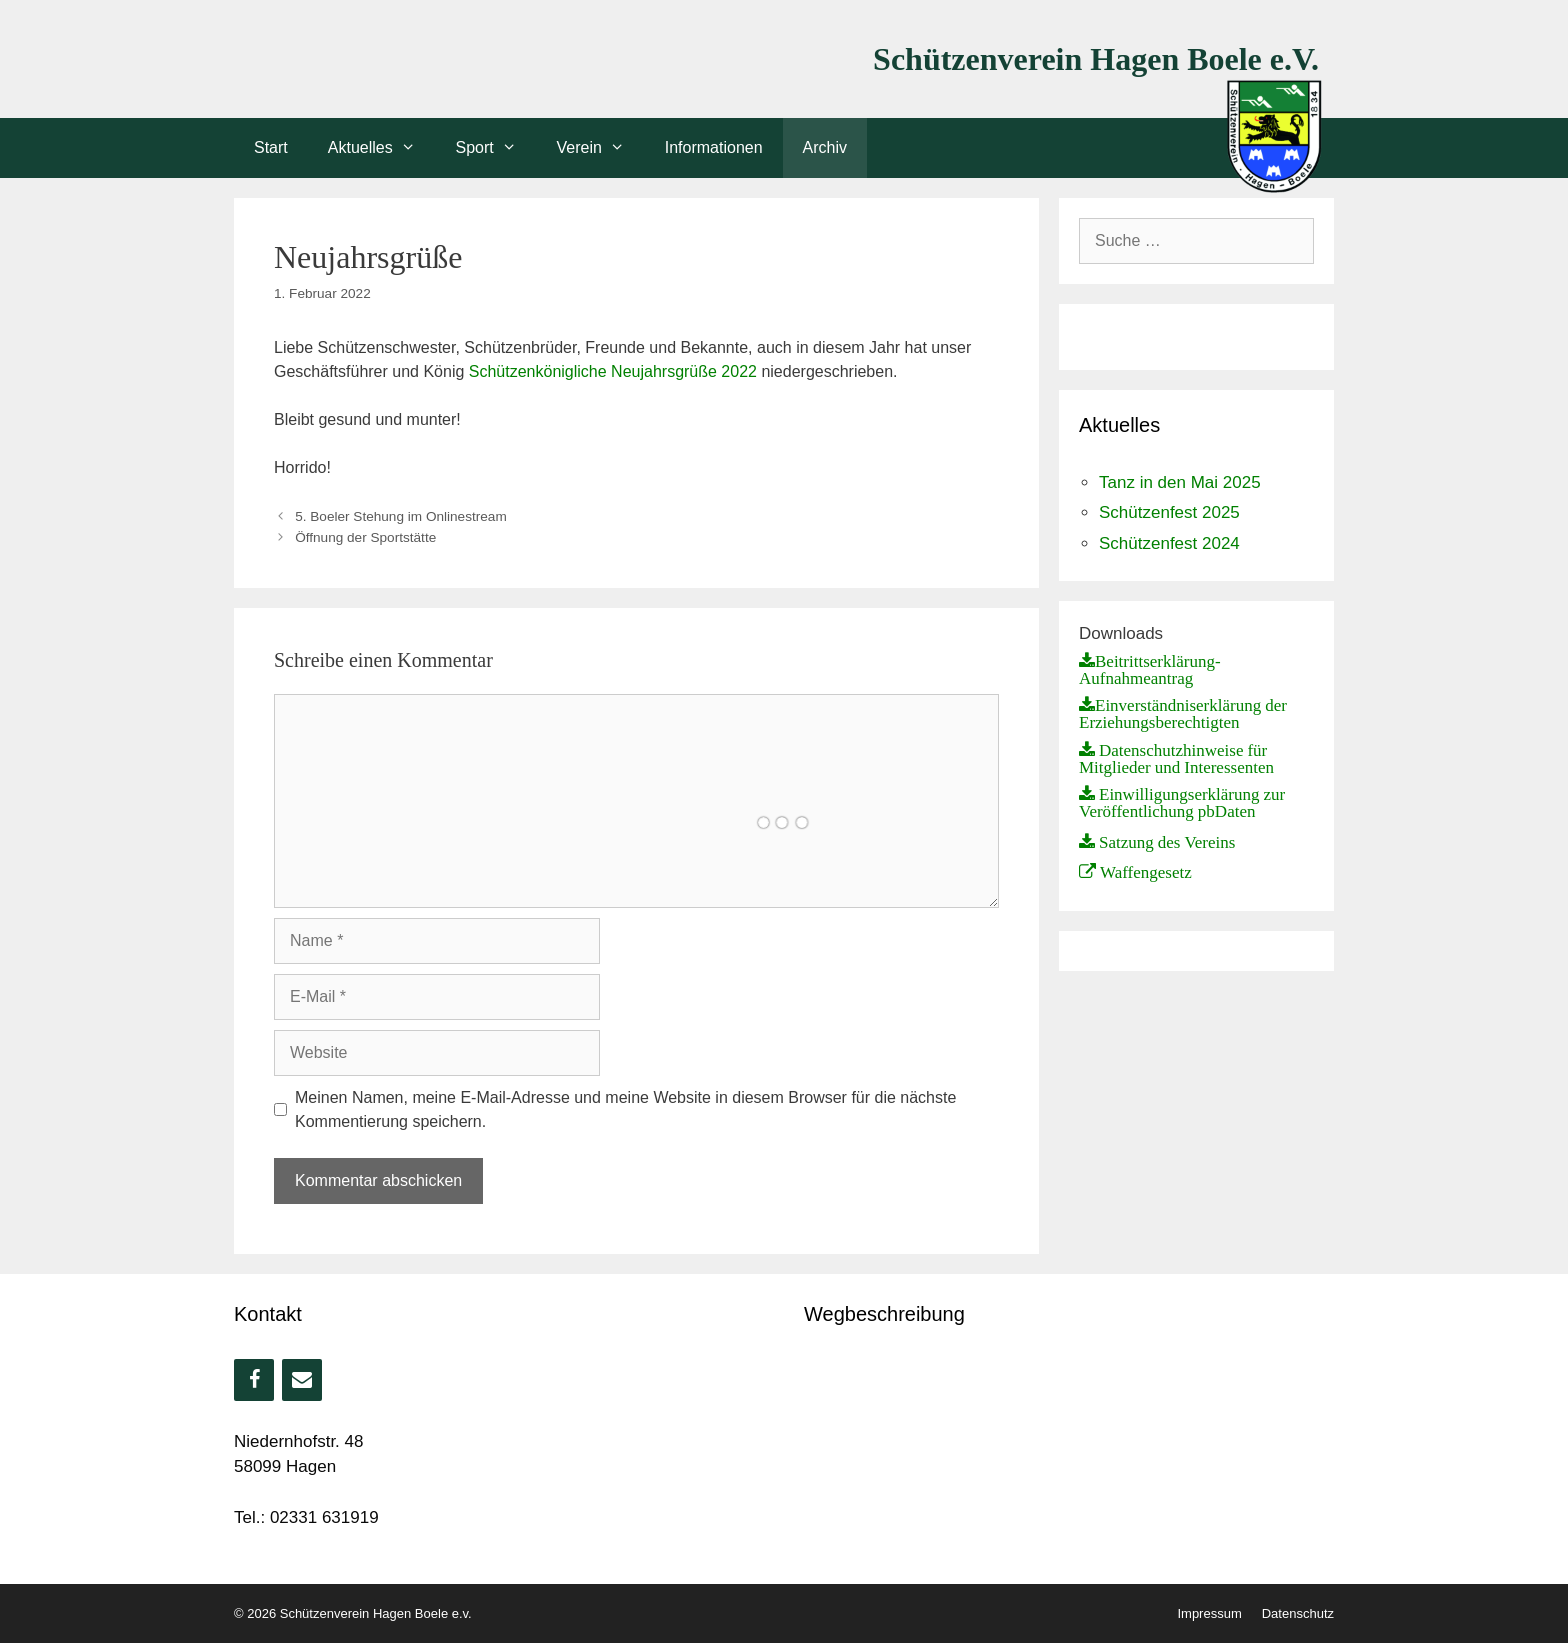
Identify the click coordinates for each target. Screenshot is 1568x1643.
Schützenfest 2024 (1169, 543)
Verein (601, 148)
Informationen (714, 147)
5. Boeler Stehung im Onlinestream (401, 516)
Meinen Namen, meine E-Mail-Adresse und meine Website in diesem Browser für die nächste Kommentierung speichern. (625, 1109)
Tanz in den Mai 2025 (1180, 482)
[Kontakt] (302, 1380)
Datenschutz (1298, 1613)
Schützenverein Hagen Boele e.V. (1096, 59)
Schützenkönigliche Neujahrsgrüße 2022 (613, 371)
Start (271, 147)
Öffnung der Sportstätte (365, 537)
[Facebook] (254, 1380)
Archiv (825, 147)
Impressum (1209, 1613)
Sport (496, 148)
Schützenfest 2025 (1169, 512)
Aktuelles (382, 148)
